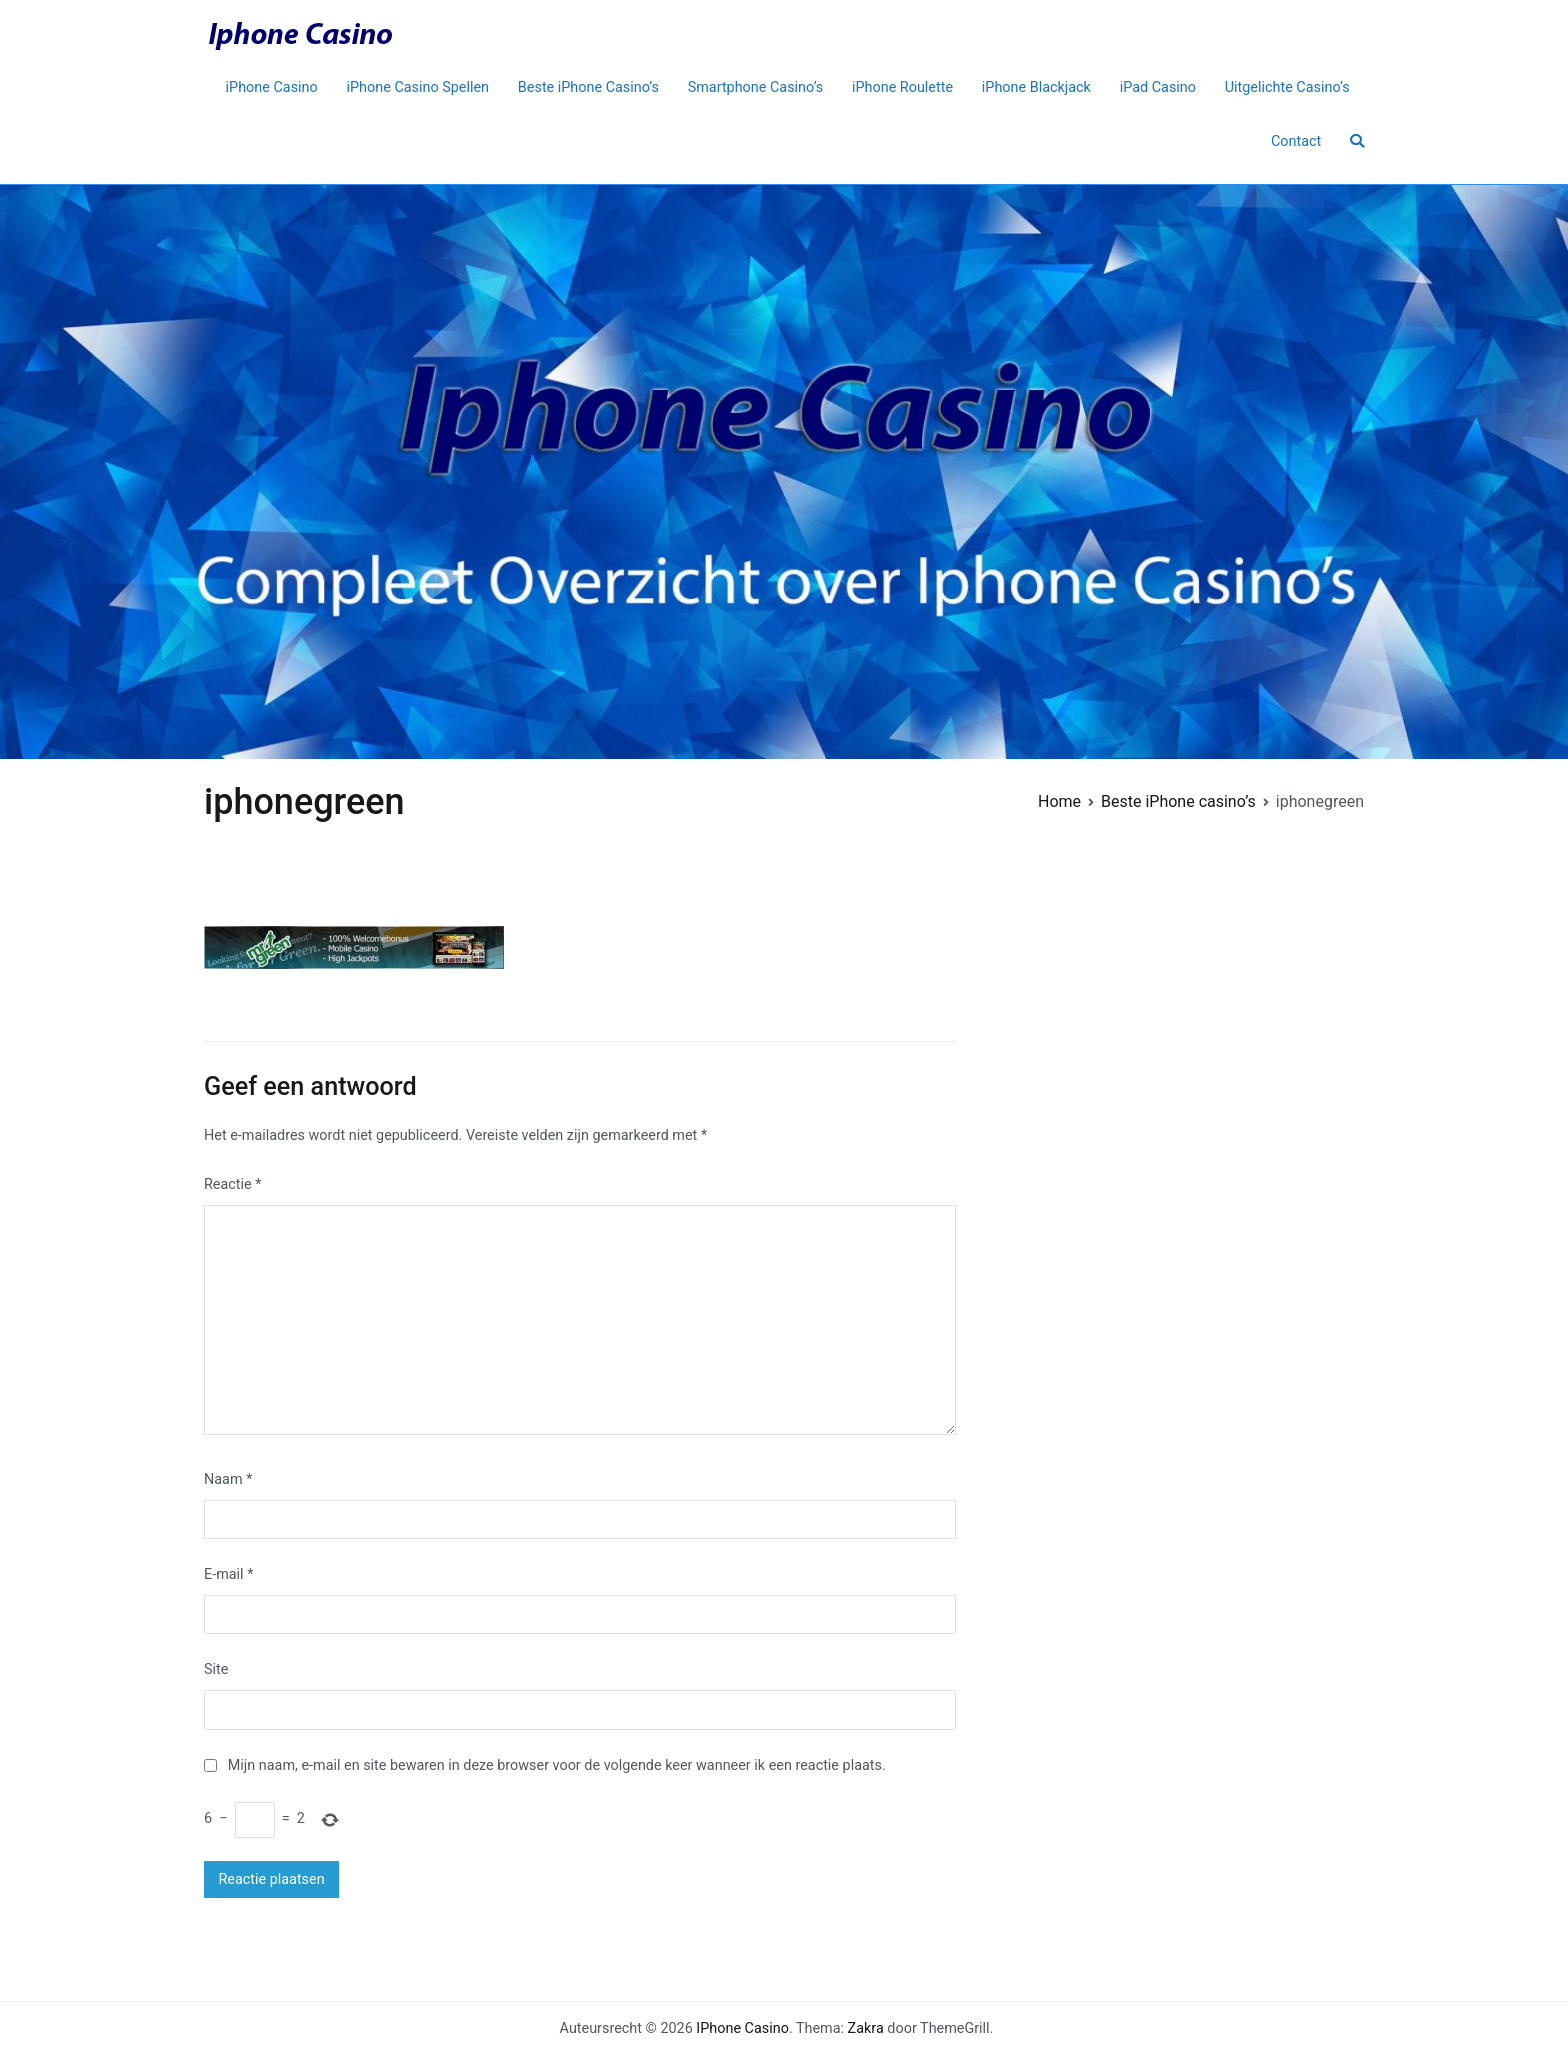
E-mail (228, 1574)
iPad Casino (1158, 87)
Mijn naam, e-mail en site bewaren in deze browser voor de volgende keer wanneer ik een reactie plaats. (557, 1765)
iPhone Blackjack (1036, 87)
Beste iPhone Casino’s (588, 87)
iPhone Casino (272, 87)
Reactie (232, 1184)
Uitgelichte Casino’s (1287, 87)
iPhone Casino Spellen (418, 87)
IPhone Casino (742, 2028)
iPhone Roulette (902, 87)
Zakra (866, 2028)
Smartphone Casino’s (756, 87)
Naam (228, 1479)
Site (216, 1669)
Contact (1296, 141)
